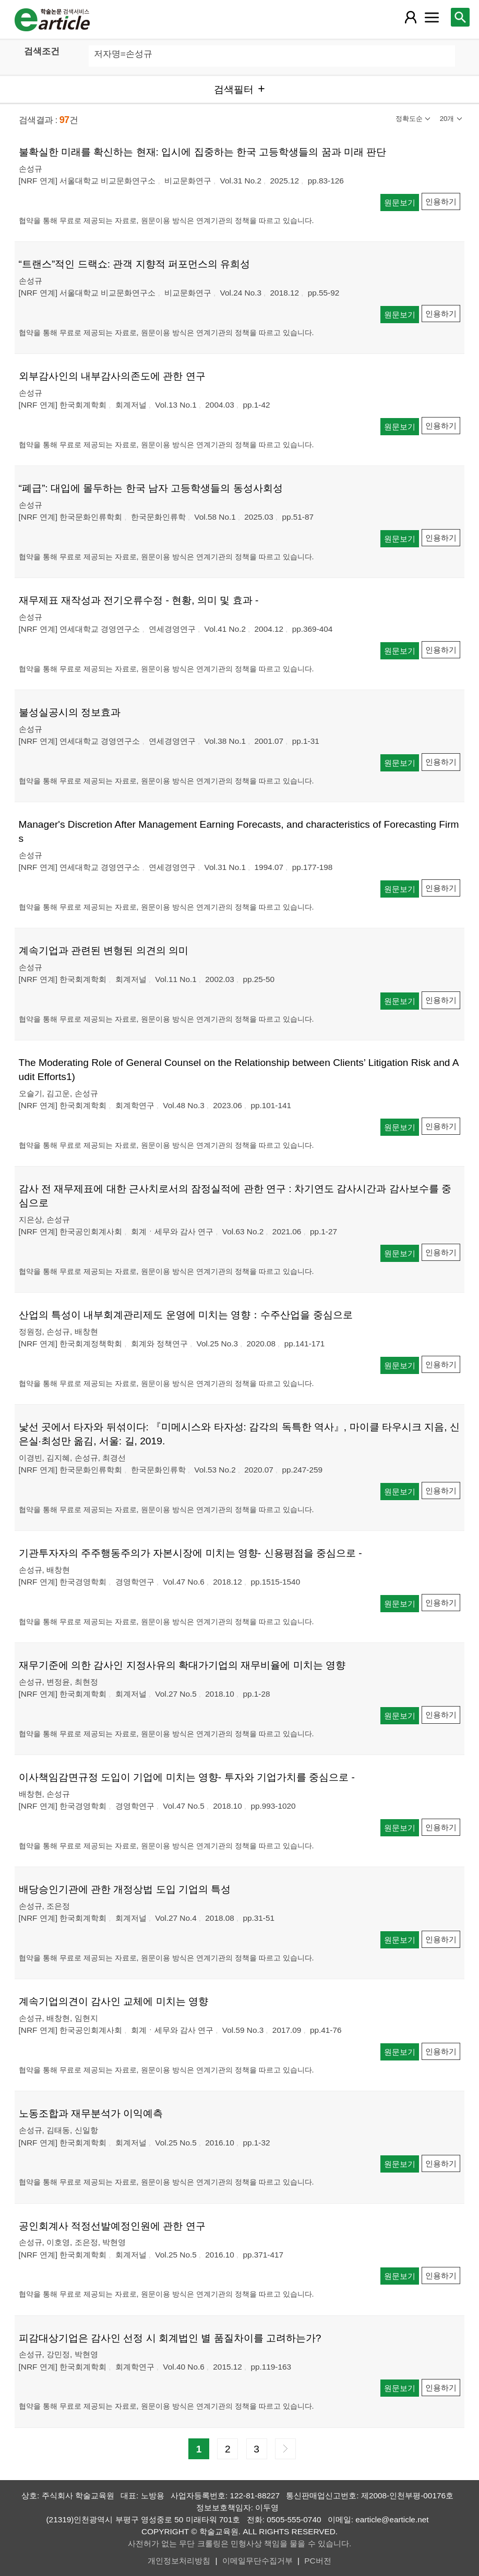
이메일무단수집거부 (257, 2560)
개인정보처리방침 (179, 2560)
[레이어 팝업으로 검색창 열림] (460, 17)
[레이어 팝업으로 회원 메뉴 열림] (410, 17)
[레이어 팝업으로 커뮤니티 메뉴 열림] (431, 17)
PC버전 (317, 2560)
